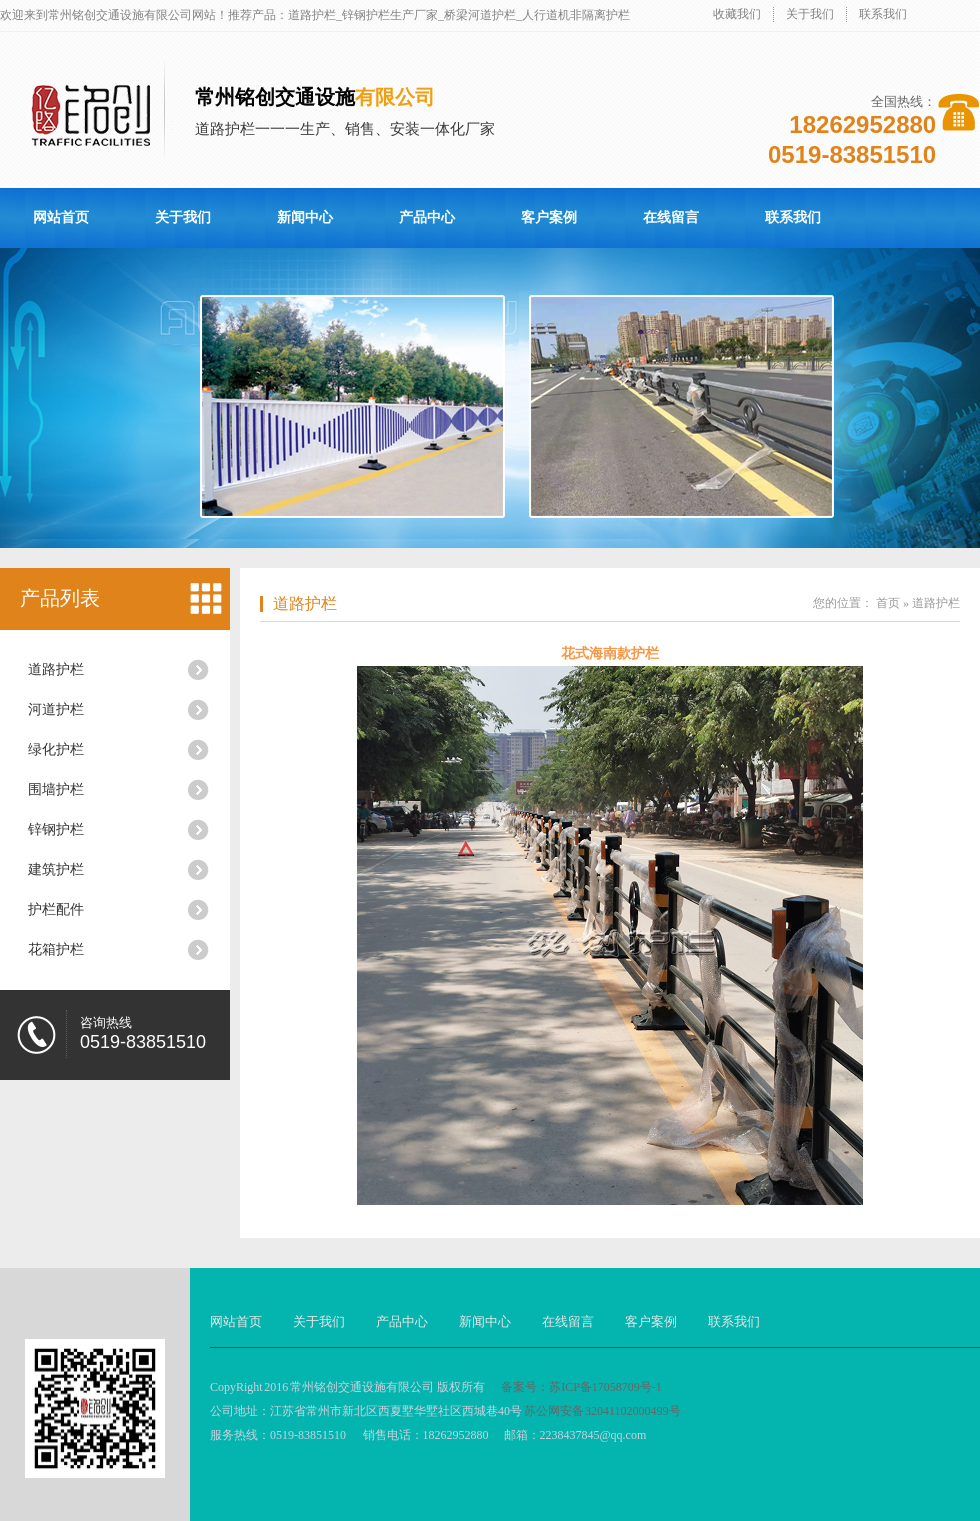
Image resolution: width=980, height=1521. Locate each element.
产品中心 (427, 217)
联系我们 (883, 14)
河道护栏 (56, 709)
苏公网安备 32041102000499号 (602, 1411)
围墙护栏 (56, 789)
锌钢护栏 (56, 829)
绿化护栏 (56, 749)
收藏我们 (737, 14)
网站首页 (61, 217)
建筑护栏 (56, 869)
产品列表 (60, 598)
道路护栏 (56, 669)
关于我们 (810, 14)
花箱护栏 (56, 949)
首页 (888, 603)
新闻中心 (305, 217)
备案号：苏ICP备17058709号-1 (581, 1387)
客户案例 (549, 217)
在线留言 (671, 217)
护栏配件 (56, 909)
